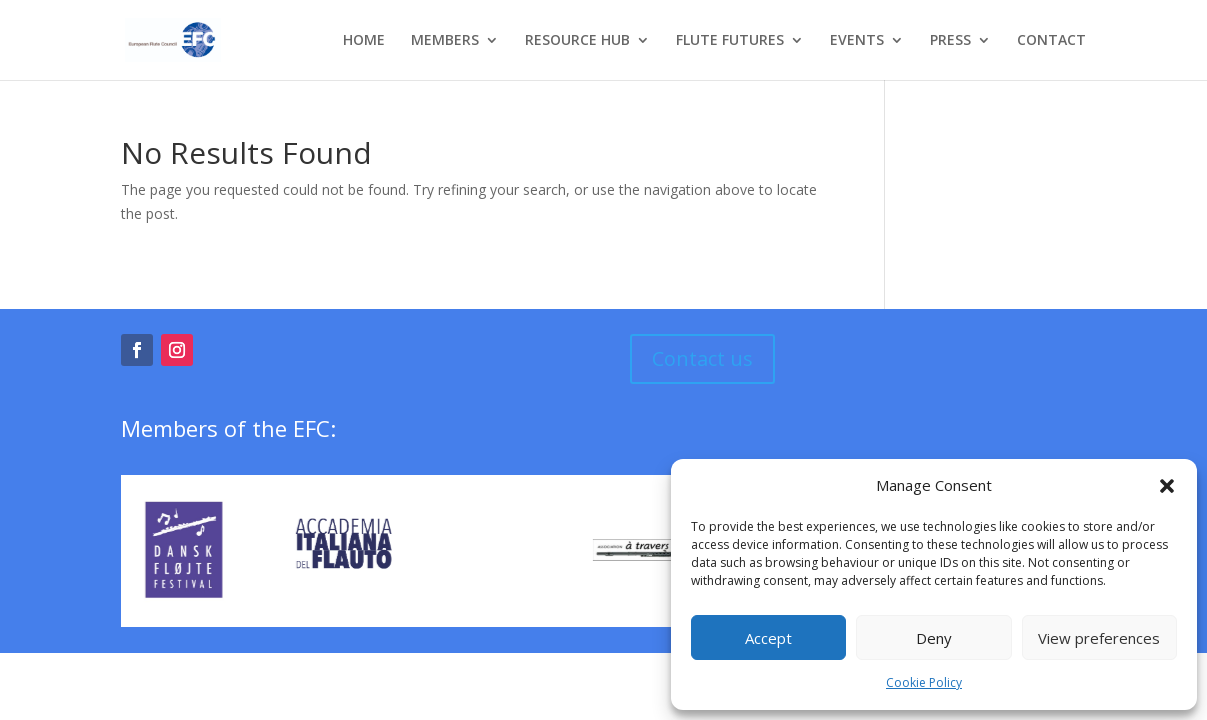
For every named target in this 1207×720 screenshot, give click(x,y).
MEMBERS (445, 41)
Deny (934, 638)
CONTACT (1051, 41)
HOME (364, 41)
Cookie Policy (924, 682)
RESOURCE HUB (577, 41)
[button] (1167, 486)
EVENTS (857, 41)
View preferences (1099, 638)
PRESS (950, 41)
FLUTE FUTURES (730, 41)
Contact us (702, 358)
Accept (768, 638)
